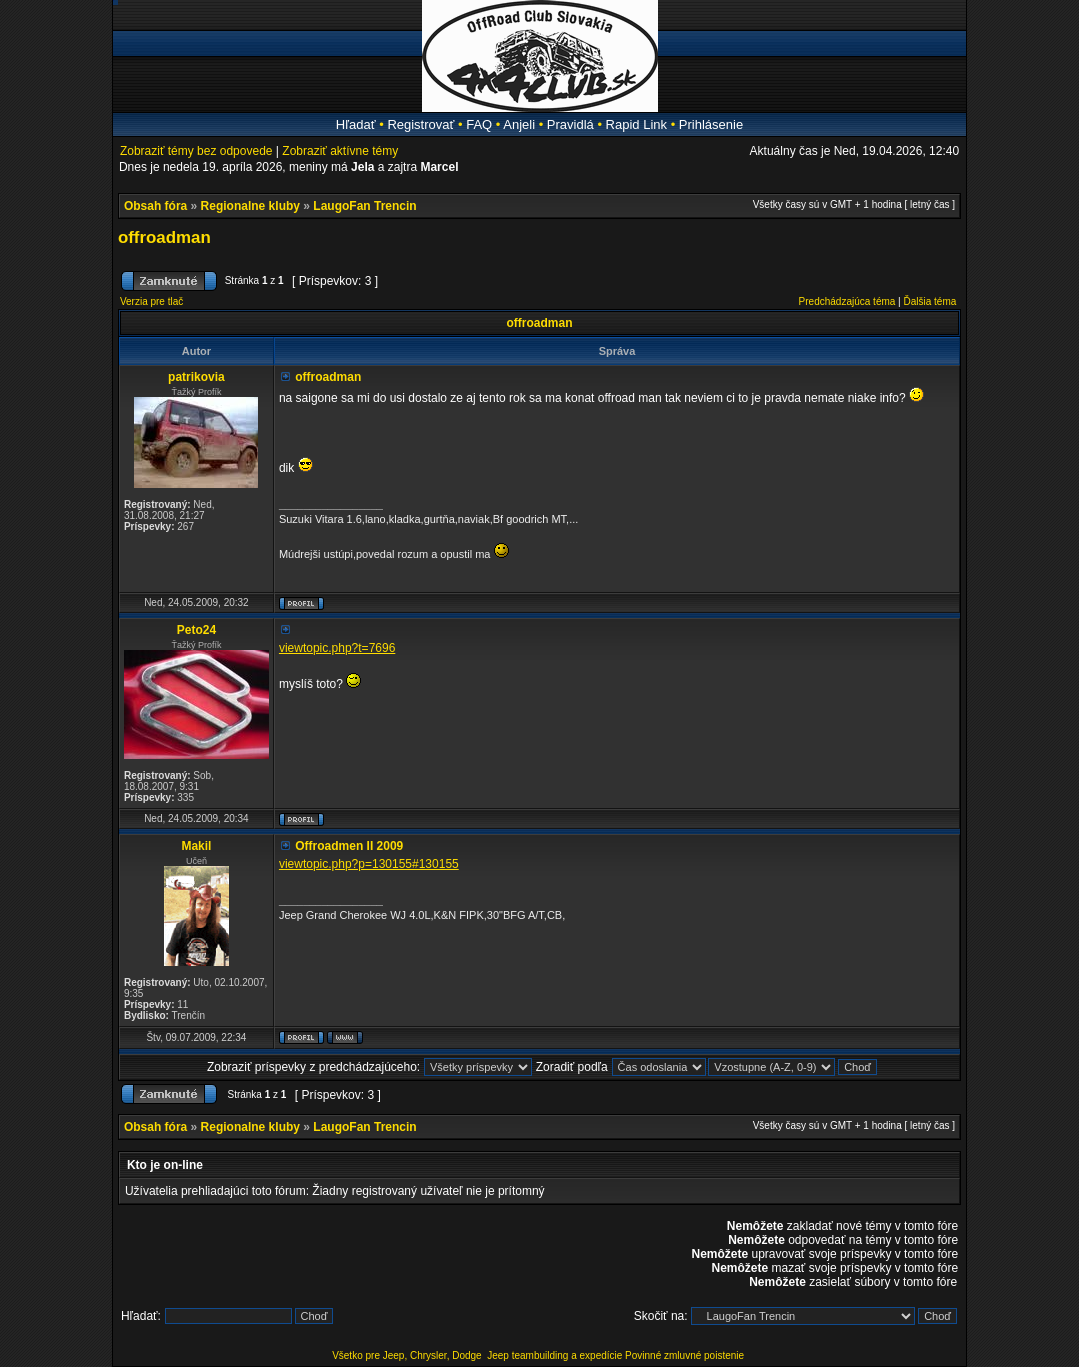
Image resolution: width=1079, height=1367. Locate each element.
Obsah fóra (155, 206)
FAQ (479, 124)
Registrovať (420, 124)
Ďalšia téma (930, 301)
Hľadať (356, 124)
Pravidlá (570, 124)
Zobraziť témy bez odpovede (196, 151)
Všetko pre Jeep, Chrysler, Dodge (408, 1355)
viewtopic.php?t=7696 (337, 648)
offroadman (164, 237)
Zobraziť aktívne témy (340, 151)
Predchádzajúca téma (847, 301)
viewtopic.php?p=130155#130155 (369, 864)
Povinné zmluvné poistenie (684, 1355)
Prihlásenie (711, 124)
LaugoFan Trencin (364, 206)
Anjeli (519, 124)
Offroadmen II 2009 (349, 846)
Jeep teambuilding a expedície (554, 1355)
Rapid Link (636, 124)
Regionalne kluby (250, 206)
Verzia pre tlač (151, 301)
